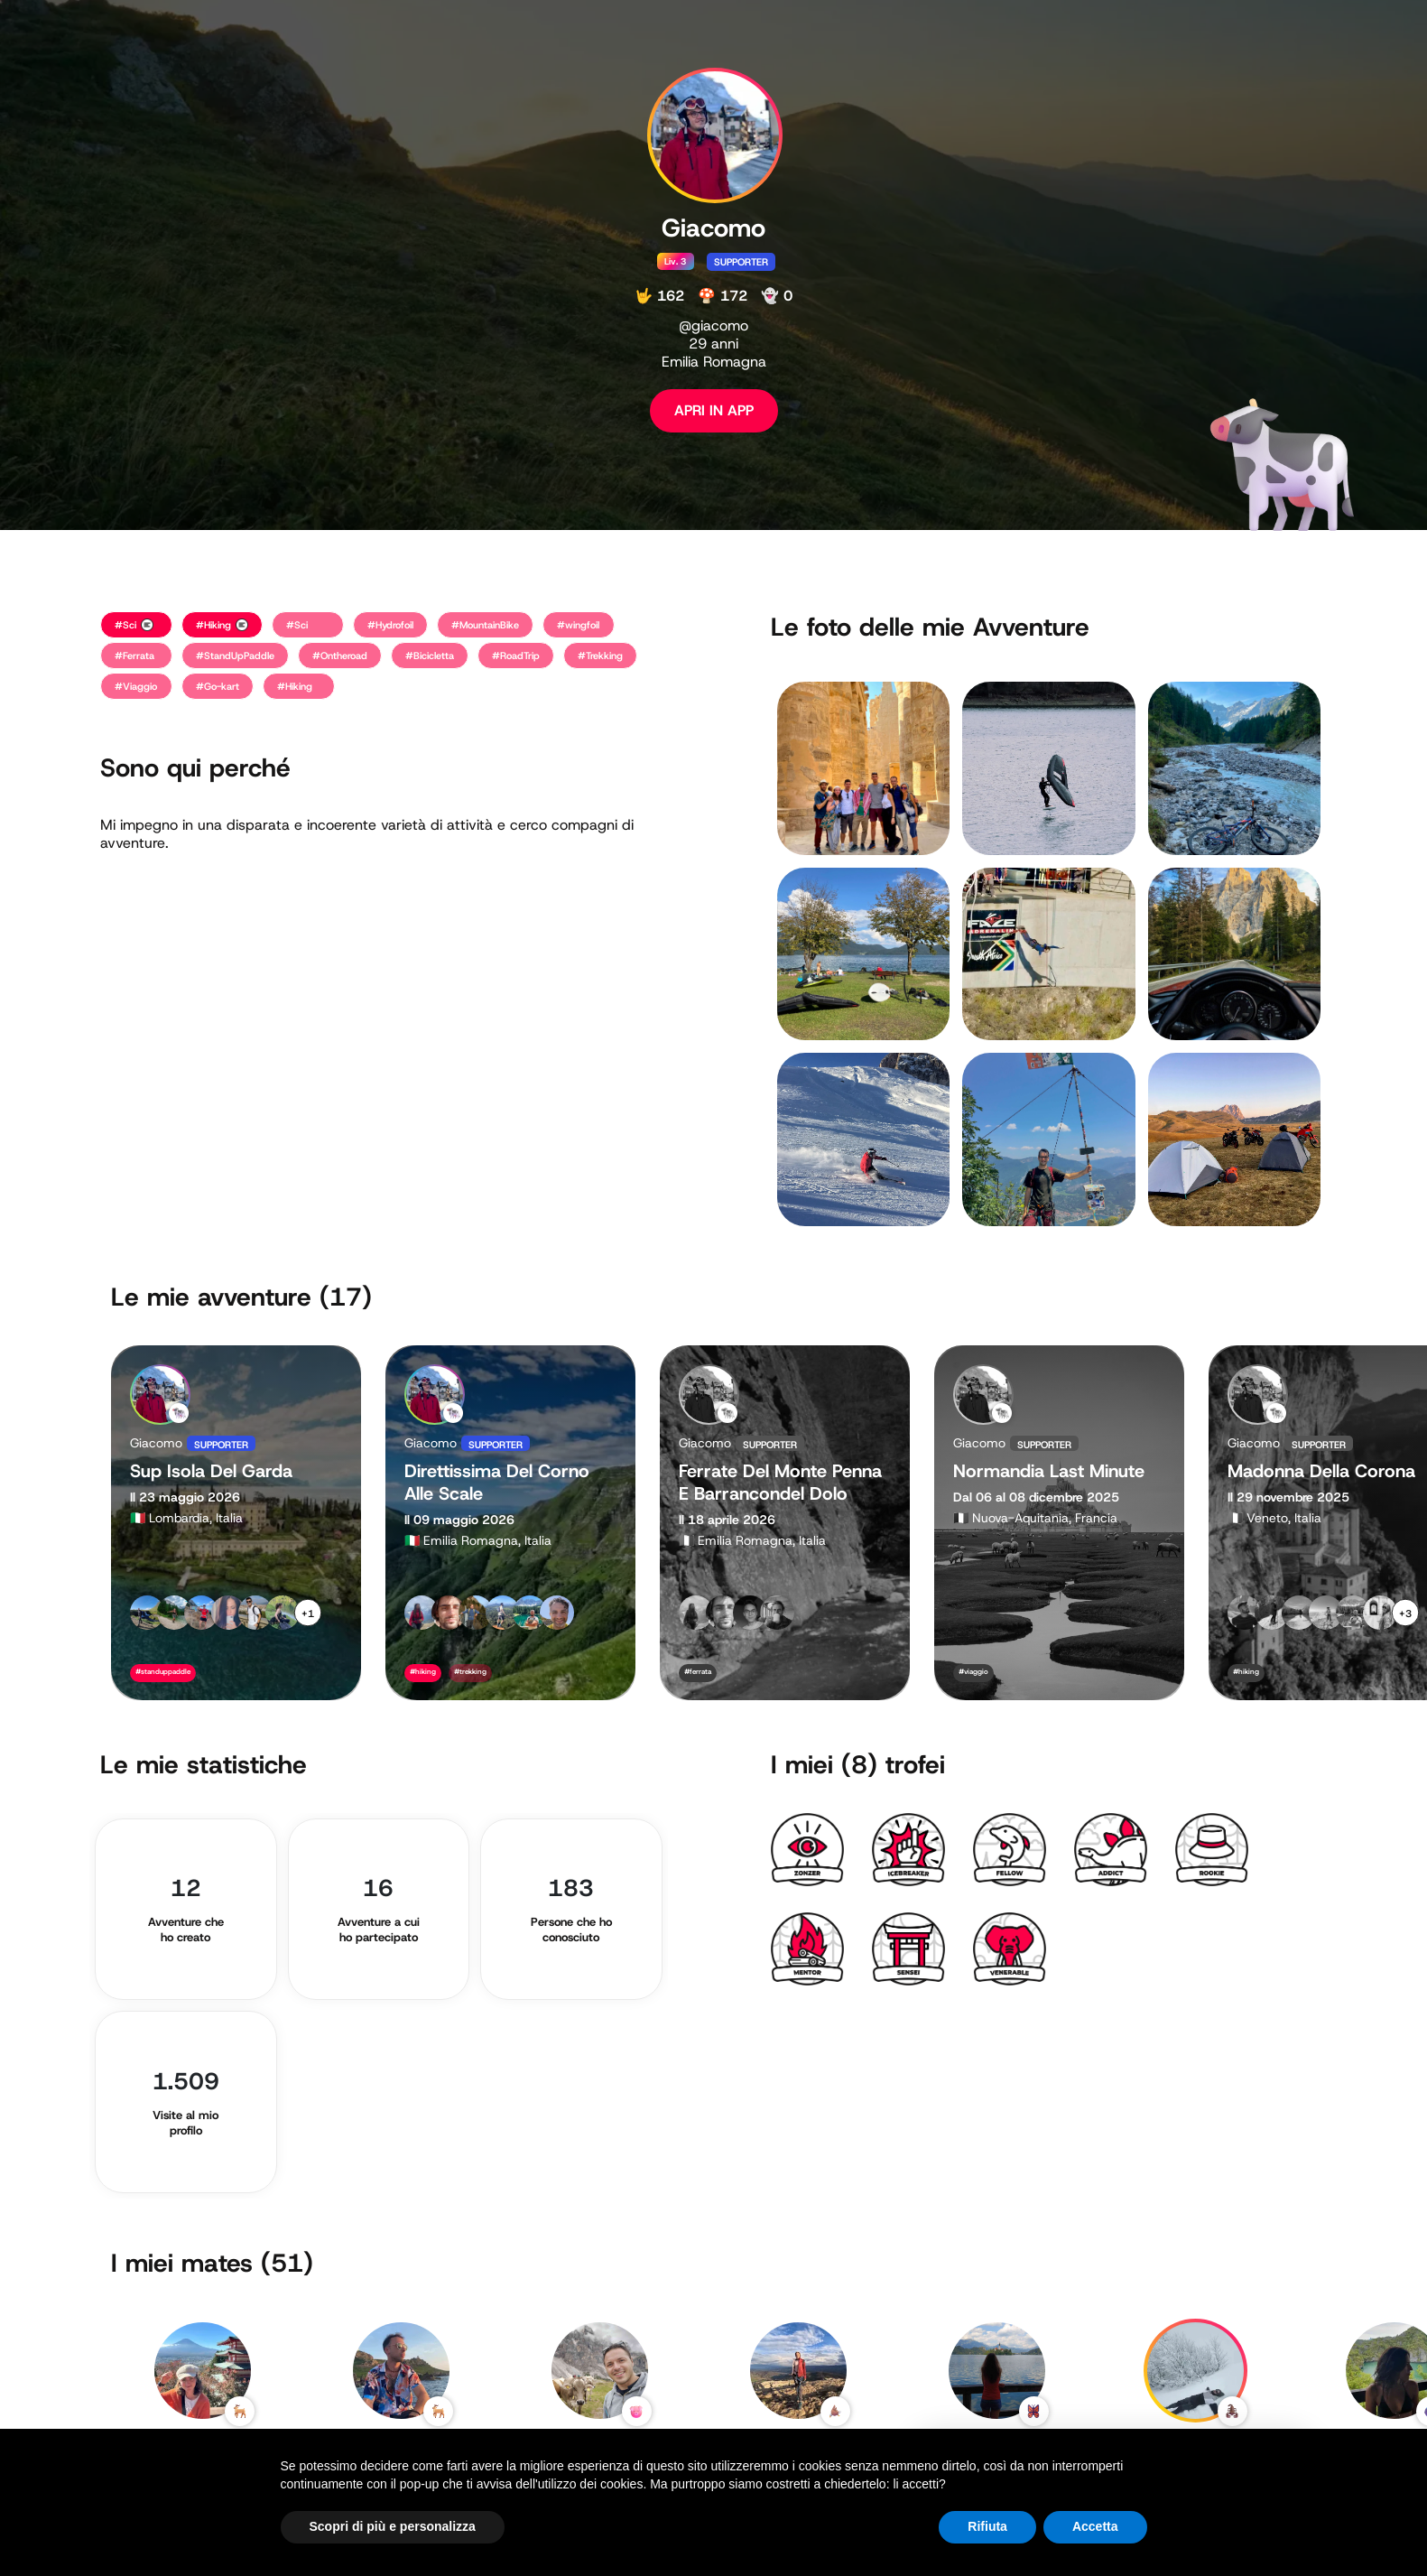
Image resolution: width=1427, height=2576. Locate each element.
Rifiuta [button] (987, 2526)
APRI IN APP (714, 410)
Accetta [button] (1095, 2526)
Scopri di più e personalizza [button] (393, 2526)
